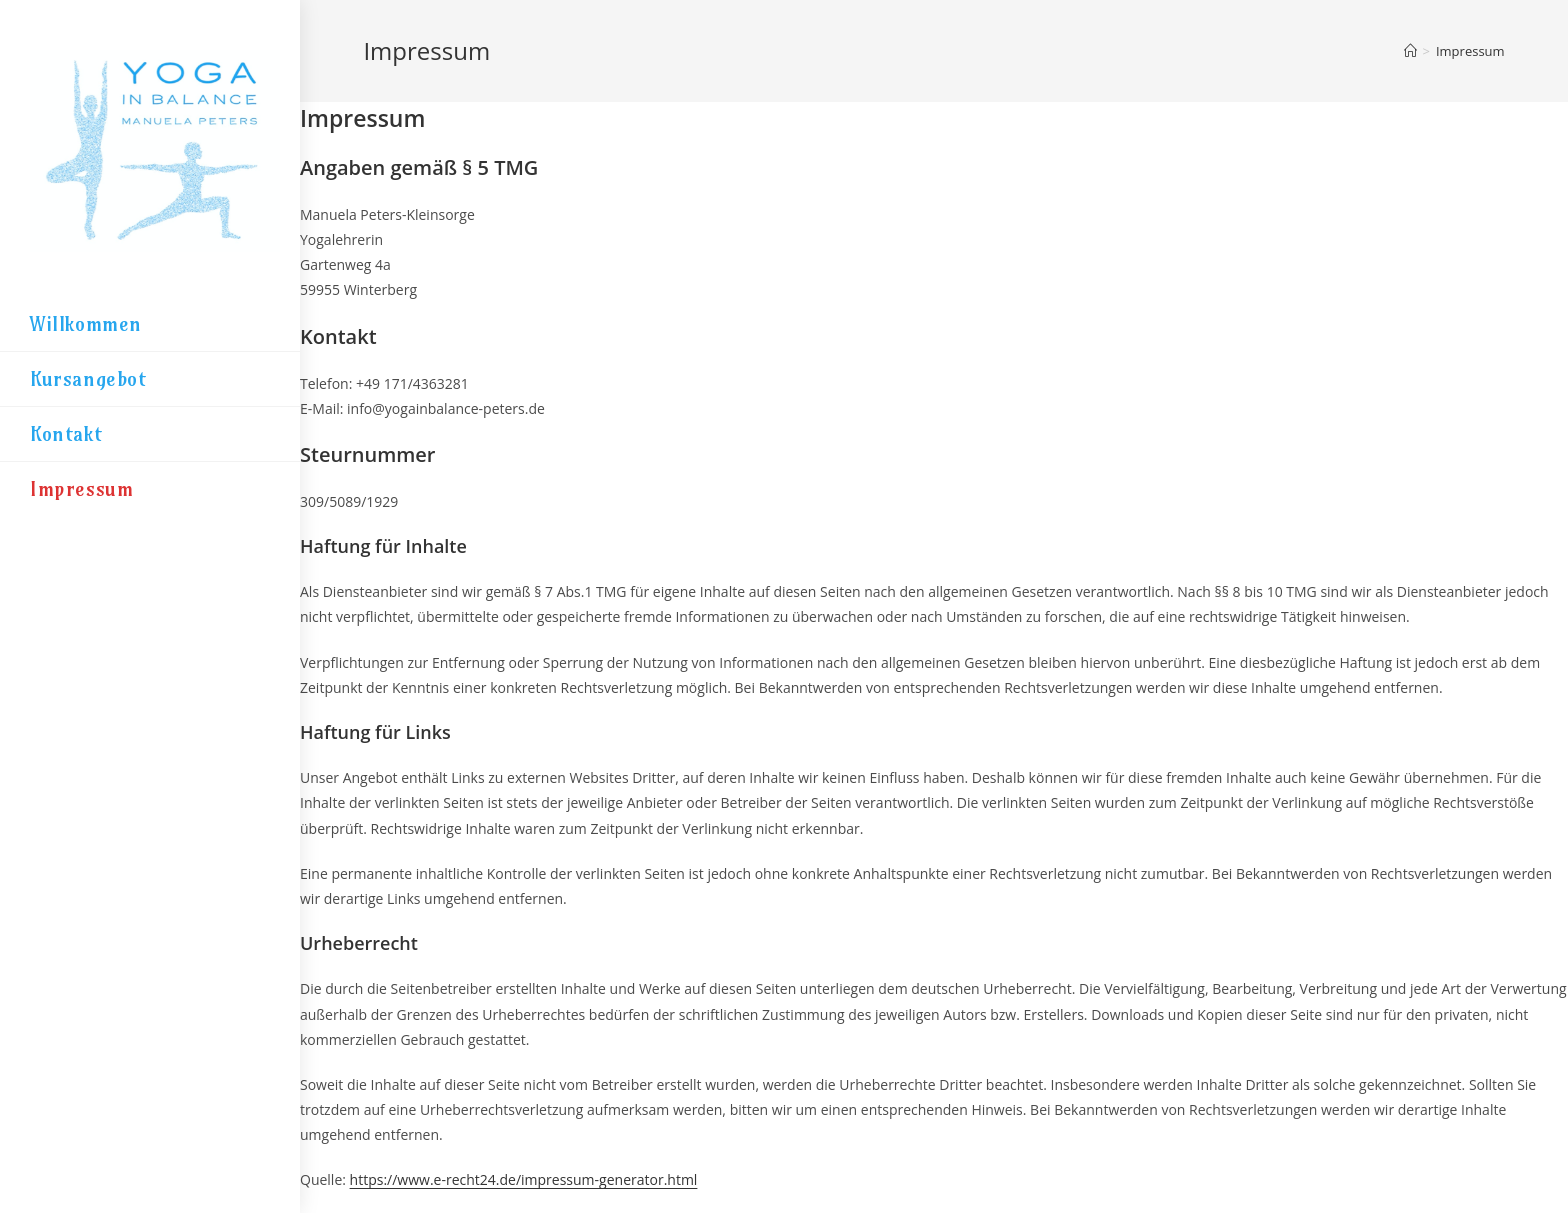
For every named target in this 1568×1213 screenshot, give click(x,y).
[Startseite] (1410, 51)
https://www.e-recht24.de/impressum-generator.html (524, 1179)
